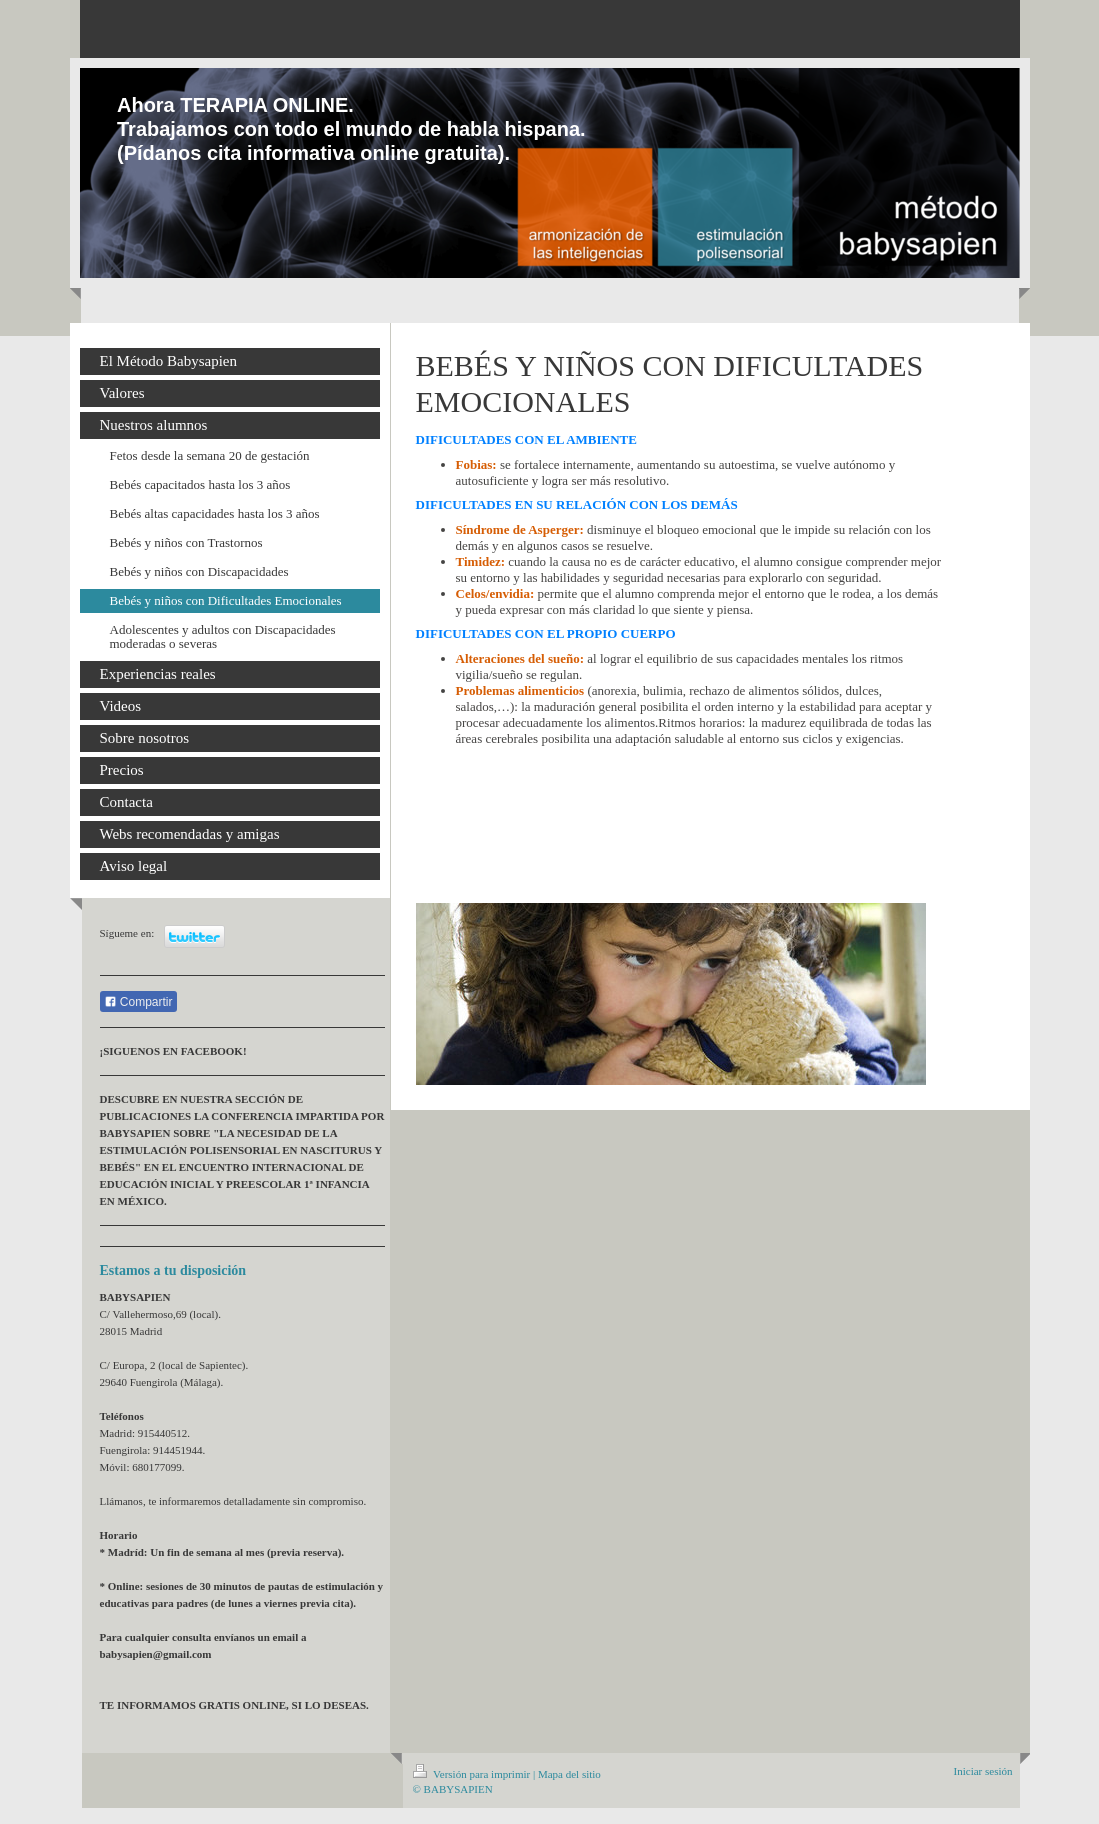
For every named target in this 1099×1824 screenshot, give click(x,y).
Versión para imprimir (473, 1774)
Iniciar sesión (983, 1771)
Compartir (138, 1002)
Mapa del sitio (569, 1774)
